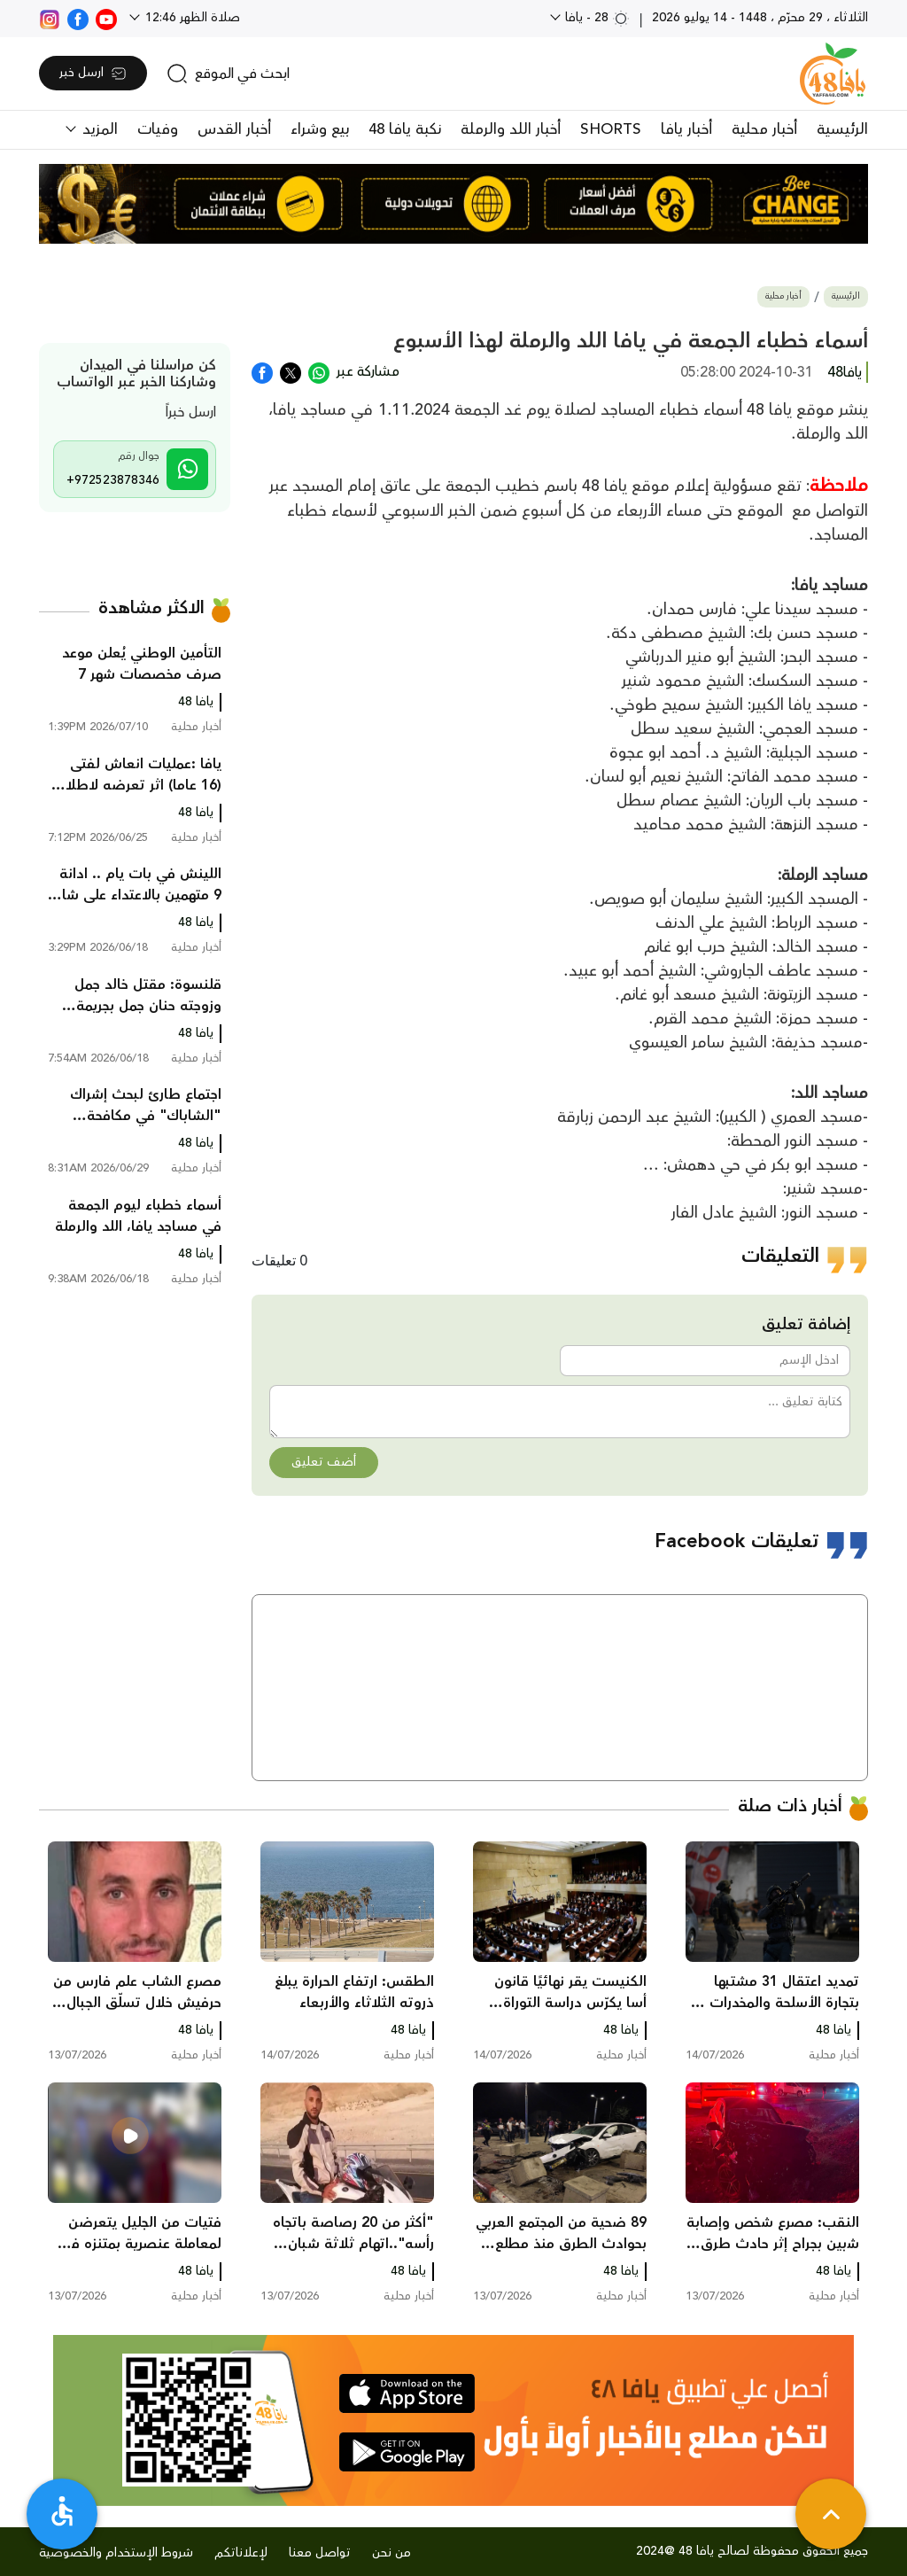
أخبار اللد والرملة (511, 129)
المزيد (98, 129)
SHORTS (610, 129)
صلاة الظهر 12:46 (191, 17)
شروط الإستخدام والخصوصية (116, 2553)
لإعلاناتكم (240, 2553)
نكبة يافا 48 (404, 129)
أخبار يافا (686, 129)
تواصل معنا (320, 2553)
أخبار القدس (234, 129)
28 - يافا (596, 17)
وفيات (157, 129)
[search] (228, 73)
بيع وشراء (320, 129)
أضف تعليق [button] (323, 1462)
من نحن (391, 2553)
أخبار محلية (764, 129)
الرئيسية (842, 129)
